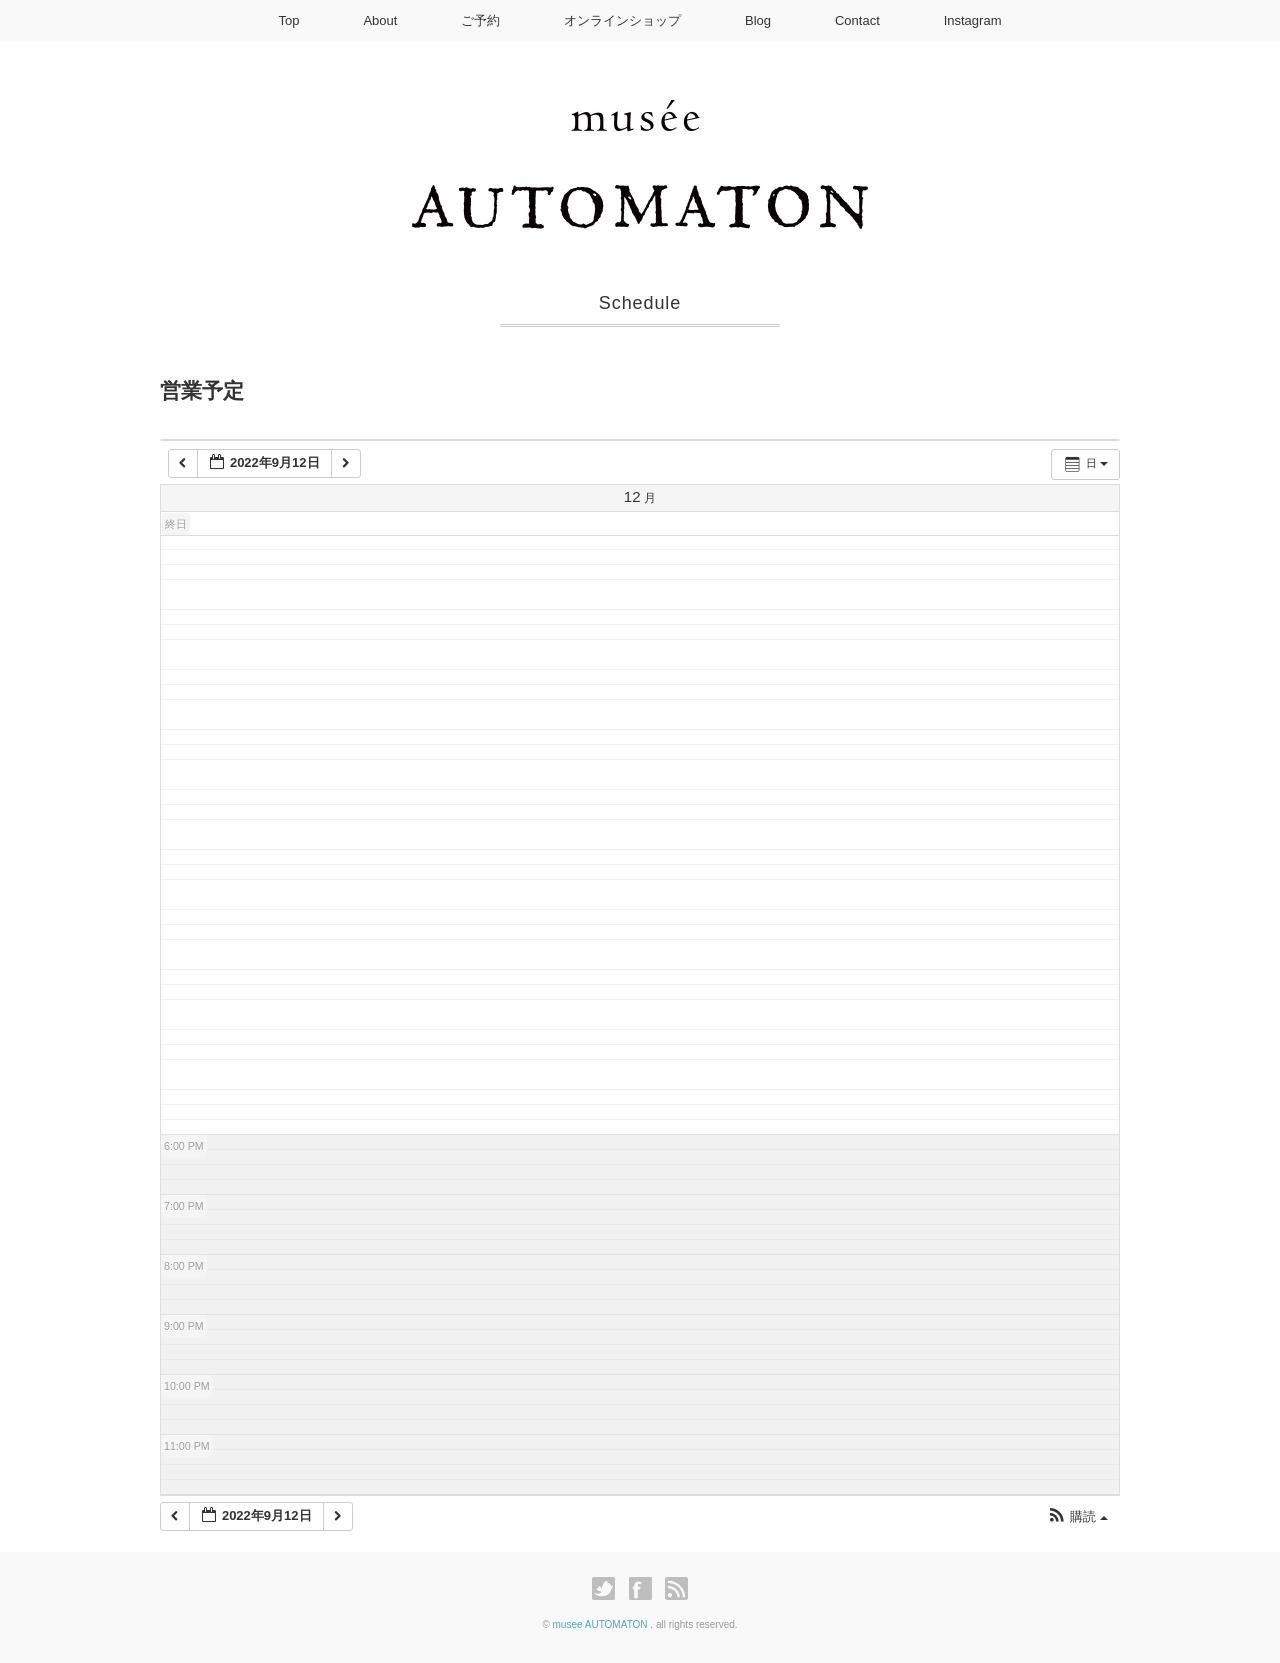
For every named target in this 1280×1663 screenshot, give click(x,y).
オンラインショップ (622, 20)
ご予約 (480, 20)
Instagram (973, 20)
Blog (758, 20)
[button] (1077, 1517)
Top (289, 20)
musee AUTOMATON (602, 1624)
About (380, 20)
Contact (857, 20)
